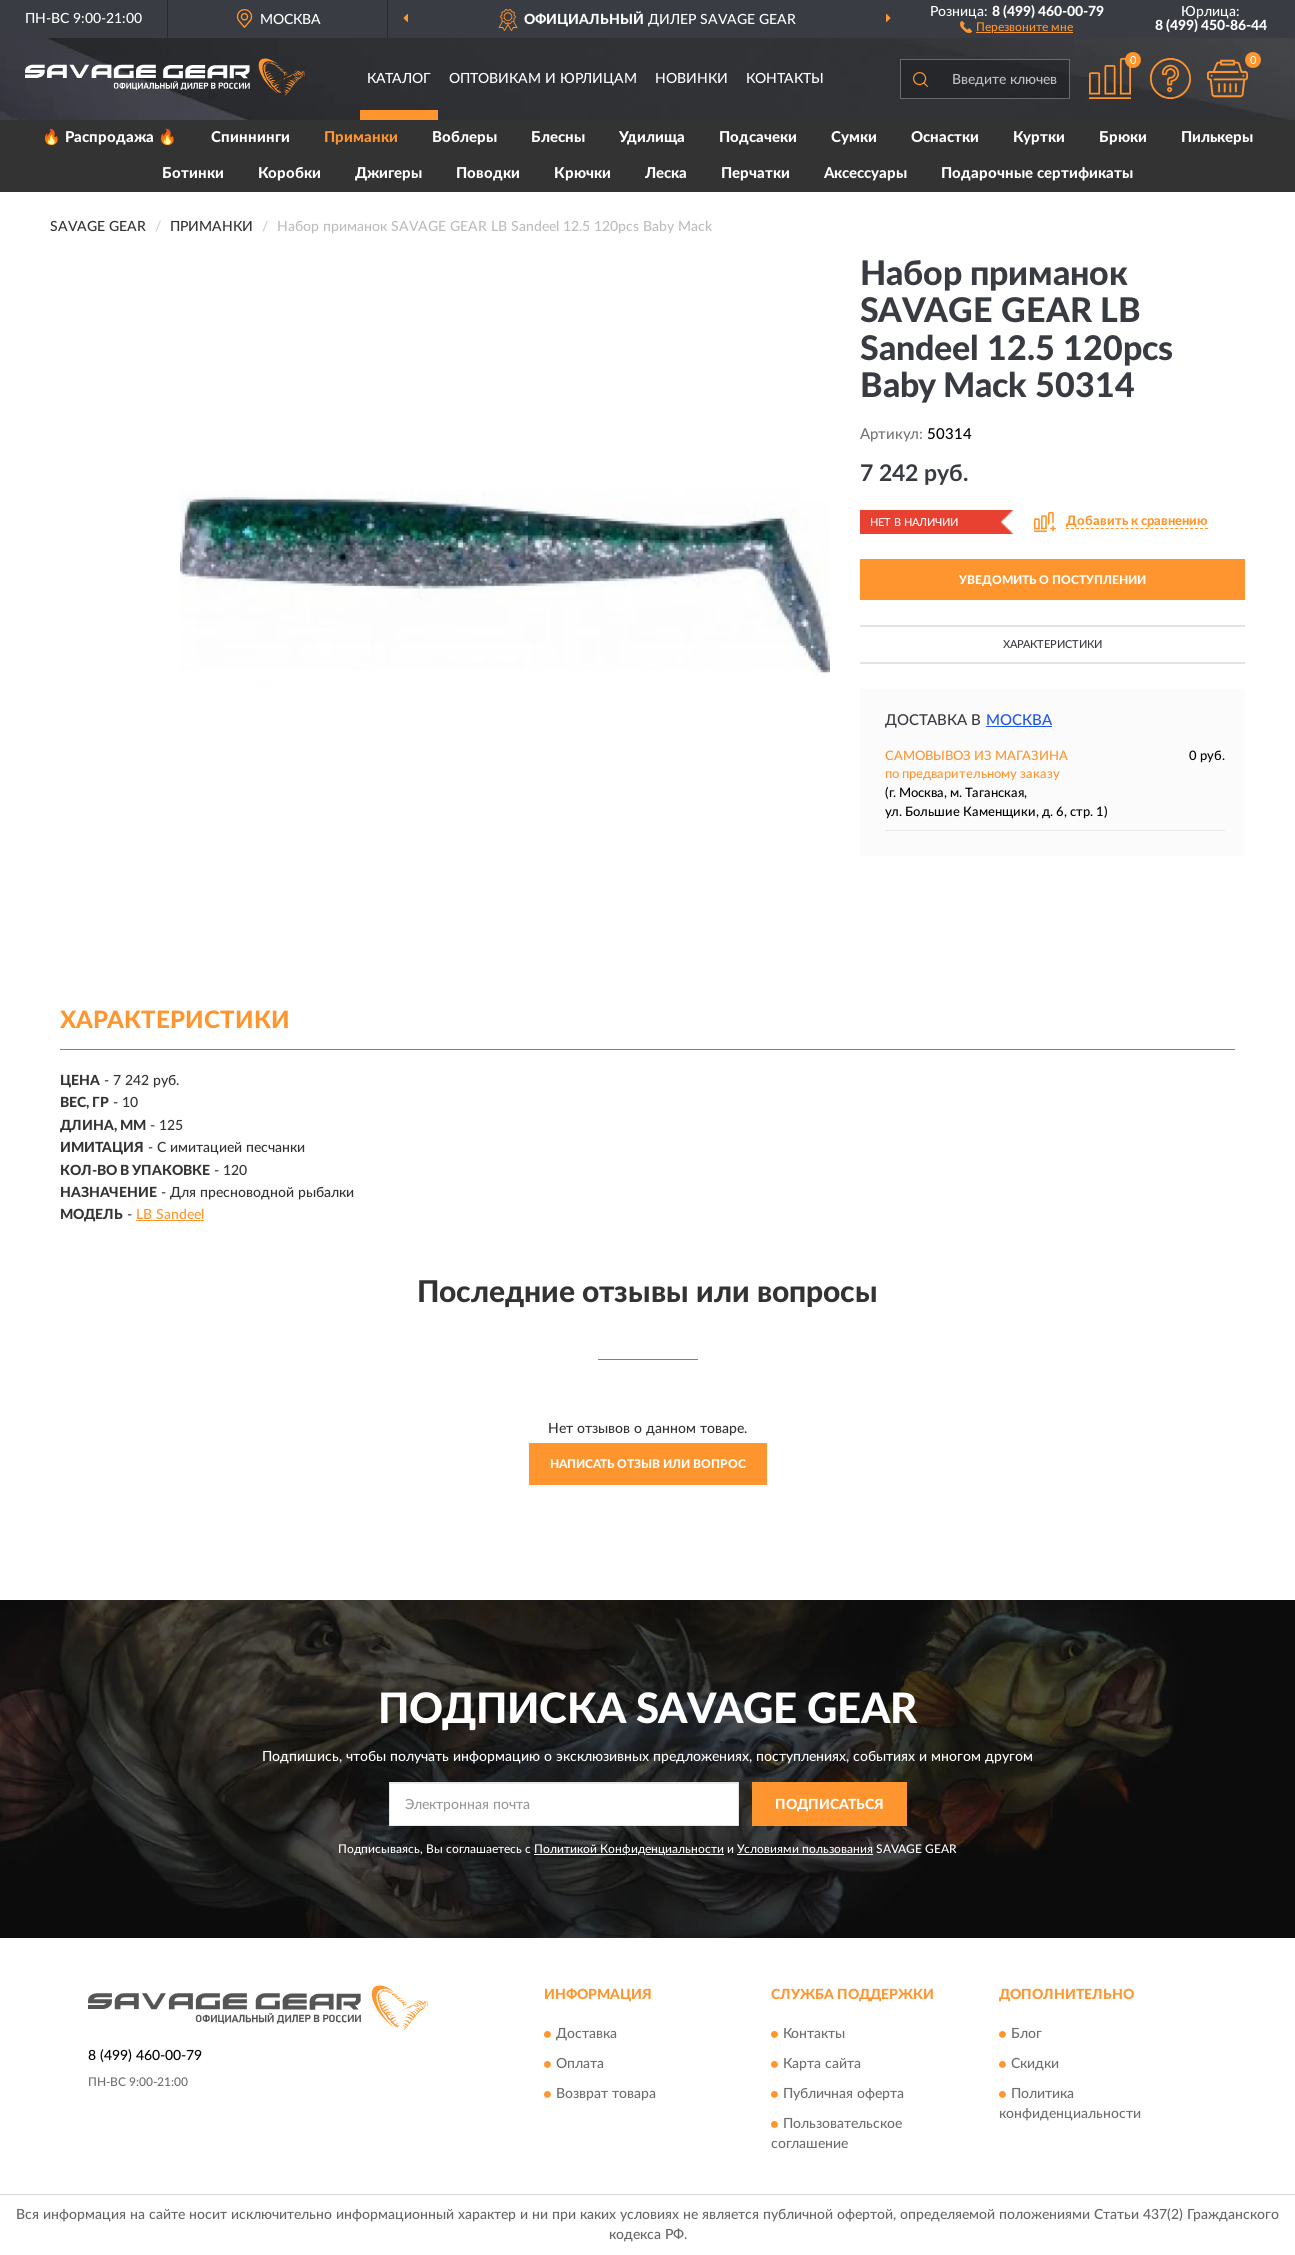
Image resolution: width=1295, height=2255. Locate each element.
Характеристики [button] (1052, 644)
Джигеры (388, 173)
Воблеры (464, 137)
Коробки (289, 173)
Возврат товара (606, 2094)
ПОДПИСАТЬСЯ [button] (829, 1805)
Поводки (488, 173)
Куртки (1039, 137)
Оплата (580, 2064)
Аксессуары (865, 173)
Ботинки (193, 173)
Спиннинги (250, 137)
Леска (666, 173)
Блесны (558, 137)
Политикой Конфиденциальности (629, 1849)
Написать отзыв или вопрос (648, 1464)
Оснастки (945, 137)
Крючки (582, 173)
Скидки (1035, 2064)
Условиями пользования (805, 1849)
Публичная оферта (843, 2094)
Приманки (361, 137)
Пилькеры (1217, 137)
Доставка (586, 2034)
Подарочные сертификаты (1037, 173)
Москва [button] (1019, 720)
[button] (1016, 26)
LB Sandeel (170, 1215)
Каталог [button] (399, 79)
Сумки (854, 137)
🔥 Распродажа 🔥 (109, 137)
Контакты (785, 79)
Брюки (1123, 137)
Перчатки (755, 173)
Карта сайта (822, 2064)
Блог (1026, 2034)
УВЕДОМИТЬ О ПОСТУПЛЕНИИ (1052, 580)
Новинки (691, 79)
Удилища (652, 137)
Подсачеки (758, 137)
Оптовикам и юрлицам (543, 79)
